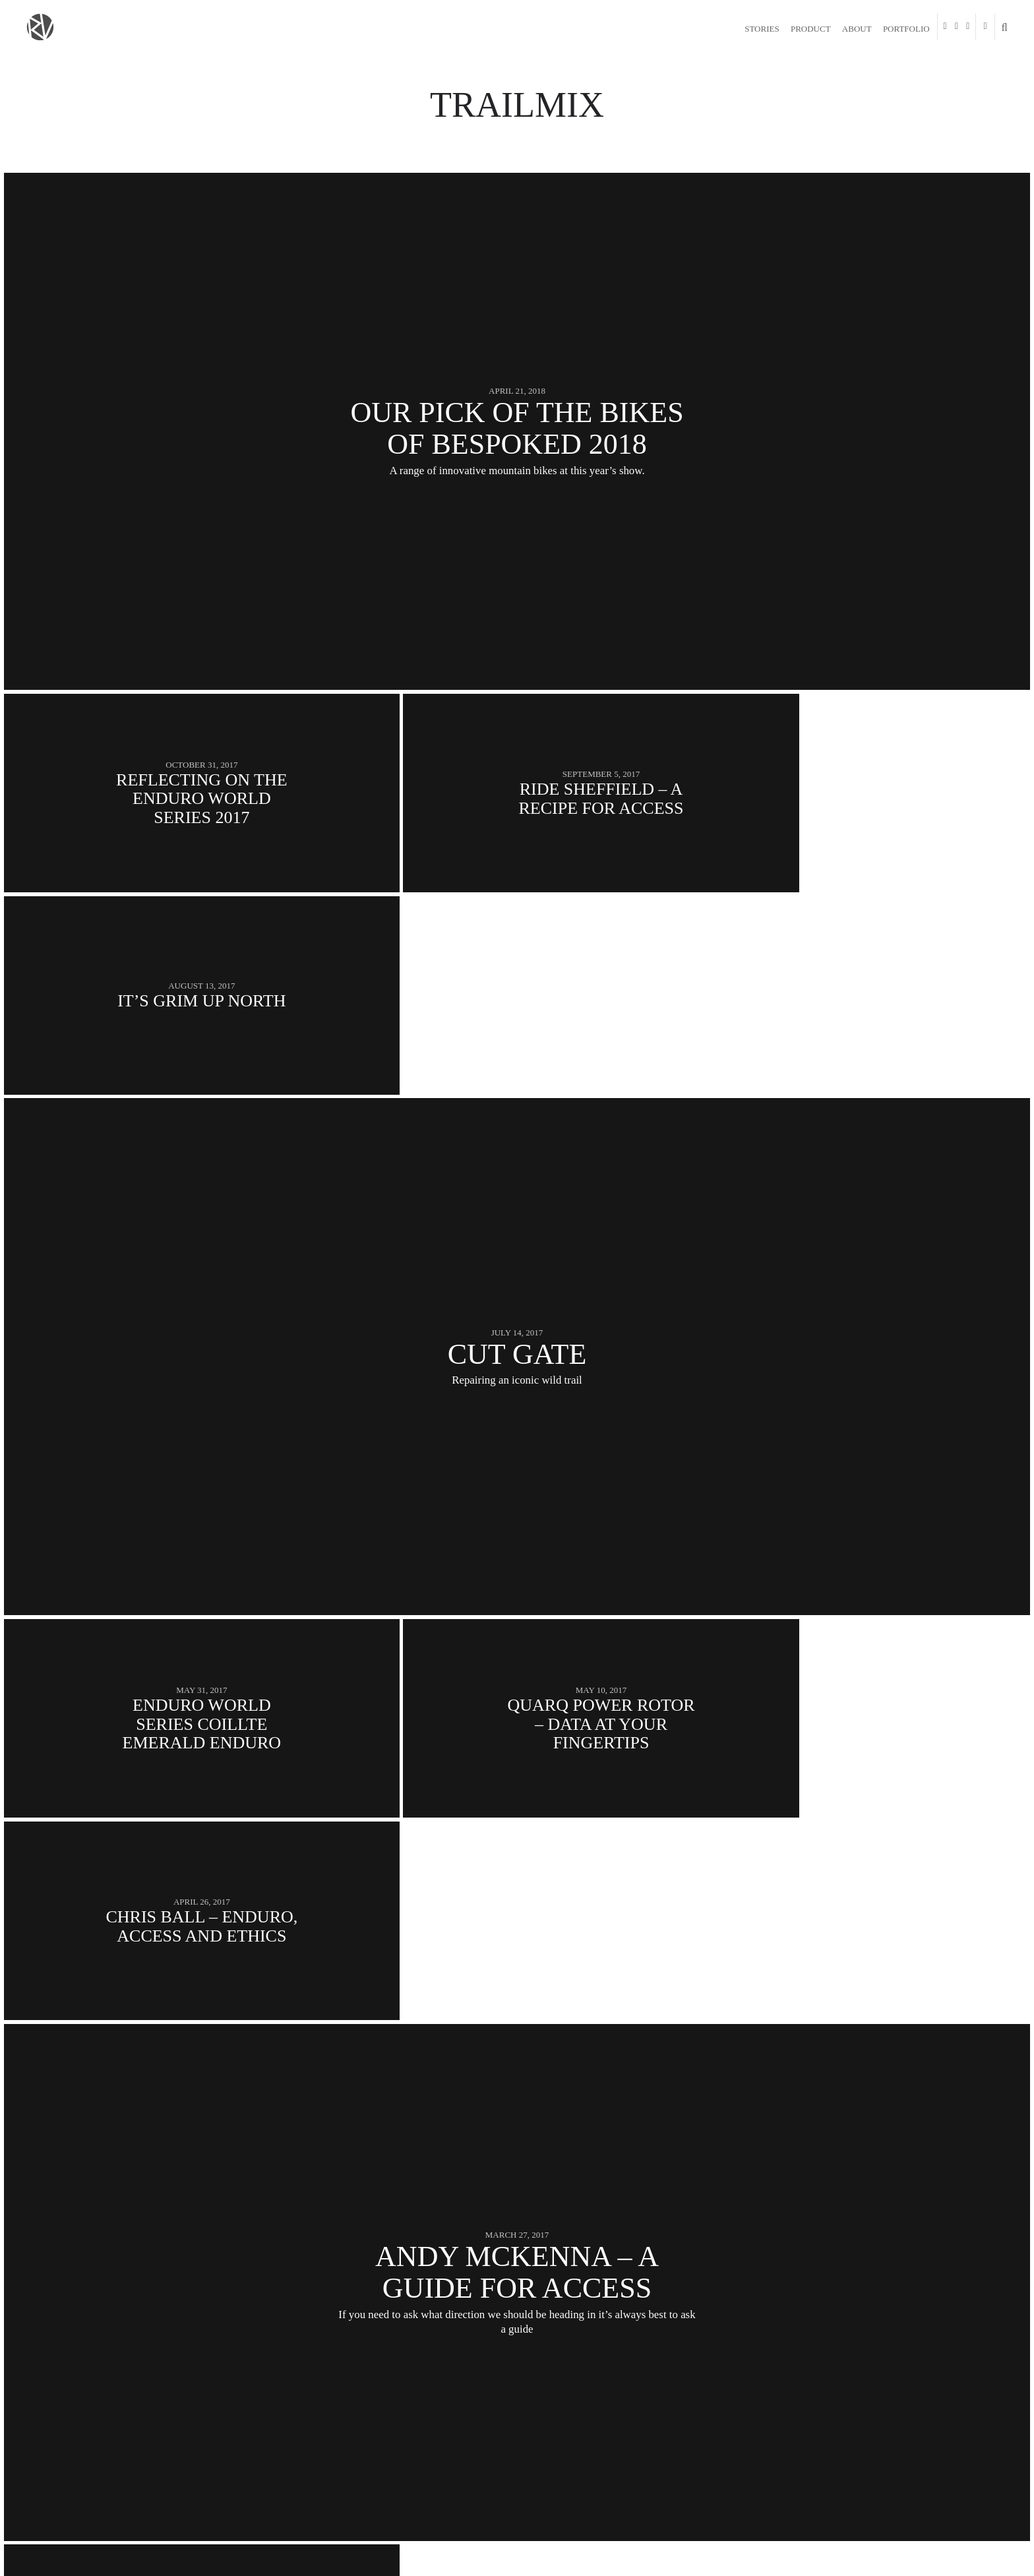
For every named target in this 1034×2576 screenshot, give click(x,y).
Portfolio (906, 29)
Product (811, 29)
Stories (762, 29)
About (857, 29)
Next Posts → (970, 2375)
